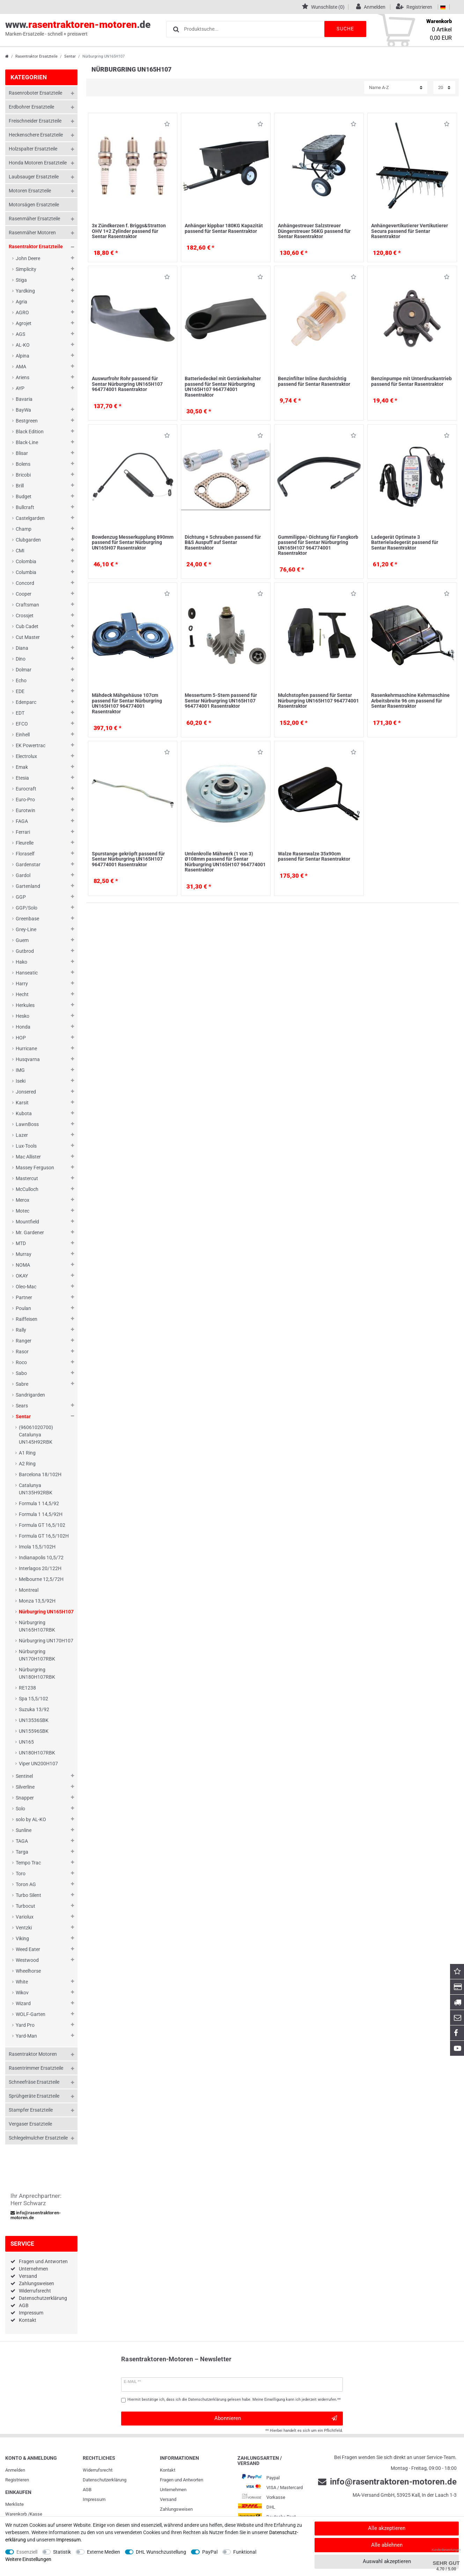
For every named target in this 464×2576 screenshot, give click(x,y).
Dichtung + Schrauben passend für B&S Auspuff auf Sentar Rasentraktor (223, 542)
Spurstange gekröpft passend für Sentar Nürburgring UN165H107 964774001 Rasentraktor (128, 859)
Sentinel (24, 1776)
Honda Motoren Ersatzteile (38, 162)
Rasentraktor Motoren (33, 2054)
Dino (20, 659)
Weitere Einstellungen (28, 2559)
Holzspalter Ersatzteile (33, 149)
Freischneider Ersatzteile (35, 121)
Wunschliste (167, 125)
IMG (20, 1070)
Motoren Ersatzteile (30, 190)
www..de (77, 28)
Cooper (23, 594)
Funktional (244, 2552)
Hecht (22, 994)
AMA (21, 366)
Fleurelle (25, 843)
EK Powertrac (30, 745)
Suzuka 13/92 (34, 1709)
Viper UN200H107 (38, 1763)
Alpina (22, 356)
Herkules (25, 1005)
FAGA (22, 821)
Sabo (21, 1373)
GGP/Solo (26, 908)
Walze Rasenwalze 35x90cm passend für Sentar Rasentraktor (314, 856)
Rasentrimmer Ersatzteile (36, 2068)
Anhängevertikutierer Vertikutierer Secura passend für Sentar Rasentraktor (409, 231)
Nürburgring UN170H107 (46, 1640)
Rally (21, 1330)
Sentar (70, 56)
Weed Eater (28, 1949)
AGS (20, 334)
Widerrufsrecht (35, 2291)
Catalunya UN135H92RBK (35, 1488)
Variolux (25, 1917)
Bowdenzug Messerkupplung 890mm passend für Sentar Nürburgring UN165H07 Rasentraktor (133, 542)
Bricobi (23, 475)
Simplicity (26, 269)
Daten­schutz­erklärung (104, 2479)
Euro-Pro (25, 799)
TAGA (22, 1841)
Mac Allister (28, 1157)
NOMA (23, 1265)
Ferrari (23, 832)
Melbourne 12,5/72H (41, 1579)
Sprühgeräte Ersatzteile (34, 2096)
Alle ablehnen (387, 2545)
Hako (21, 962)
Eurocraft (26, 789)
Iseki (20, 1081)
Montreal (28, 1590)
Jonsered (26, 1092)
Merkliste (14, 2504)
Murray (23, 1254)
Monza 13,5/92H (37, 1601)
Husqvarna (28, 1059)
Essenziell (26, 2552)
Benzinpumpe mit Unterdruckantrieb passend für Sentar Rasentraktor (411, 381)
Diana (22, 648)
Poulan (23, 1308)
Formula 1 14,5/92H (40, 1514)
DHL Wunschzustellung (161, 2552)
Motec (22, 1211)
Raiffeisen (26, 1319)
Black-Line (27, 442)
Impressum (31, 2313)
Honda (23, 1027)
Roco (21, 1362)
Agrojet (23, 323)
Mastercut (27, 1178)
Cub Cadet (27, 626)
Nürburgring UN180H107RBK (37, 1673)
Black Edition (30, 431)
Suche (345, 28)
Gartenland (28, 886)
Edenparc (26, 702)
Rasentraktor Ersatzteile (36, 56)
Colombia (26, 561)
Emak (22, 767)
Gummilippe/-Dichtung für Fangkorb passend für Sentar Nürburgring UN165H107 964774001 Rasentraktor (318, 545)
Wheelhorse (28, 1971)
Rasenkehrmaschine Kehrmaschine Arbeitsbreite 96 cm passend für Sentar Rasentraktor (410, 700)
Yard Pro (25, 2025)
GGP (21, 897)
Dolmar (23, 669)
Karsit (22, 1102)
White (22, 1982)
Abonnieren (275, 2418)
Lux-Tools (26, 1146)
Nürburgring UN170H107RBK (37, 1655)
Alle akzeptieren (386, 2528)
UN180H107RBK (37, 1753)
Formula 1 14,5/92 (39, 1503)
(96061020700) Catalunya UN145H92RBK (36, 1435)
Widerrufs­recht (97, 2470)
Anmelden (15, 2470)
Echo (21, 680)
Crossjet (25, 615)
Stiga (21, 280)
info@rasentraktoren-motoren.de (35, 2215)
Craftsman (27, 605)
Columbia (26, 572)
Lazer (22, 1135)
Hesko (22, 1016)
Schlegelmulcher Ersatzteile (38, 2138)
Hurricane (26, 1048)
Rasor (22, 1351)
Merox (22, 1200)
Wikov (22, 1992)
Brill (20, 485)
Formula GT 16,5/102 (42, 1525)
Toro (20, 1873)
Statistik (62, 2552)
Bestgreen (27, 421)
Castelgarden (30, 518)
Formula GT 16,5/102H (44, 1536)
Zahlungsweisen (36, 2283)
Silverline (25, 1787)
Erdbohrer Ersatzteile (31, 107)
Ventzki (24, 1927)
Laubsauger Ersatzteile (34, 176)
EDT (20, 713)
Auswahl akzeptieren (387, 2561)
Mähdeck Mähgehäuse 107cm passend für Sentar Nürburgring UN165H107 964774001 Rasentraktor (127, 703)
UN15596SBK (34, 1731)
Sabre (22, 1384)
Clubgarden (28, 540)
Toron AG (26, 1884)
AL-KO (23, 345)
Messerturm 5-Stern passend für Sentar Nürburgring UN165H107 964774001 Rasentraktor (221, 700)
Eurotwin (25, 810)
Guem (22, 940)
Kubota (24, 1113)
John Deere (28, 258)
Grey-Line (26, 929)
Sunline (23, 1830)
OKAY (22, 1276)
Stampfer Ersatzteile (31, 2110)
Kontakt (27, 2320)
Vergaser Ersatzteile (30, 2124)
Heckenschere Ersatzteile (36, 135)
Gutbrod (25, 951)
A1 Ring (27, 1453)
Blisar (22, 453)
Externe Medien (103, 2552)
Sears (22, 1405)
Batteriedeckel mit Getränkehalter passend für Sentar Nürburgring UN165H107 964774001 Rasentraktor (223, 386)
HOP (21, 1037)
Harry (22, 983)
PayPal (210, 2552)
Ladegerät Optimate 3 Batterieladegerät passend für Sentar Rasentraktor (404, 542)
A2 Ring (27, 1463)
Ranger (23, 1341)
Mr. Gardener (30, 1232)
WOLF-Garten (30, 2014)
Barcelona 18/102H (40, 1474)
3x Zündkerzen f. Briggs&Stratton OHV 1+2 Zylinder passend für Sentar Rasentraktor (129, 231)
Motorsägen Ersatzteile (34, 204)
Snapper (25, 1798)
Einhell (23, 734)
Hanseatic (27, 973)
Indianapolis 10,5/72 (41, 1557)
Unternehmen (33, 2269)
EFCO (22, 724)
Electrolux (26, 756)
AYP (20, 388)
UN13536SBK (34, 1720)
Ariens (22, 377)
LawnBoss (27, 1124)
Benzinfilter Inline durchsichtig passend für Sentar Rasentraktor (314, 381)
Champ (23, 529)
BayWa (23, 410)
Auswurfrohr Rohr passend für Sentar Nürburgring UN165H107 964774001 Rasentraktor (127, 384)
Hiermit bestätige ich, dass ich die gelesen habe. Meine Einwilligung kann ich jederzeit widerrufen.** (234, 2399)
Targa (22, 1852)
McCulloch (27, 1189)
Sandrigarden (30, 1395)
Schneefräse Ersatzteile (34, 2082)
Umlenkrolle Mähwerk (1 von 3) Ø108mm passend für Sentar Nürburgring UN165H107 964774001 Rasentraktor (225, 862)
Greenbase (27, 918)
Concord (25, 583)
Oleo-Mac (26, 1286)
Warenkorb (16, 2514)
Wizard (23, 2003)
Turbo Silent (28, 1895)
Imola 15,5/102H (37, 1547)
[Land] (442, 7)
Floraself (25, 853)
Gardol (23, 875)
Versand (28, 2276)
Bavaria (24, 399)
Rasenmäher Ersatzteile (34, 218)
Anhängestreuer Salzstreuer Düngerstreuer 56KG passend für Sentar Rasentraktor (314, 231)
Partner (24, 1297)
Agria (21, 301)
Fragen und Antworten (43, 2261)
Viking (22, 1938)
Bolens (23, 464)
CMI (20, 550)
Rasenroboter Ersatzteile (35, 93)
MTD (21, 1243)
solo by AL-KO (31, 1819)
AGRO (22, 312)
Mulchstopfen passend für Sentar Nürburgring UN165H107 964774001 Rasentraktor (318, 700)
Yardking (25, 291)
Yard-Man (26, 2036)
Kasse (36, 2514)
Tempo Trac (28, 1862)
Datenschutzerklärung (43, 2298)
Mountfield (27, 1221)
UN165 (26, 1742)
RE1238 (27, 1688)
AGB (24, 2305)
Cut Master (28, 637)
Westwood (27, 1960)
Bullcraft (25, 507)
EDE (20, 691)
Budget (23, 496)
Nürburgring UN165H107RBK (37, 1626)
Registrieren (17, 2479)
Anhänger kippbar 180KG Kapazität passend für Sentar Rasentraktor (224, 228)
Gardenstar (28, 864)
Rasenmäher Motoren (32, 232)
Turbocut (25, 1906)
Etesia (22, 778)
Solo (20, 1808)
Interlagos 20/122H (40, 1568)
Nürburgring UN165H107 (46, 1611)
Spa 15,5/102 (33, 1698)
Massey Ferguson (35, 1167)
